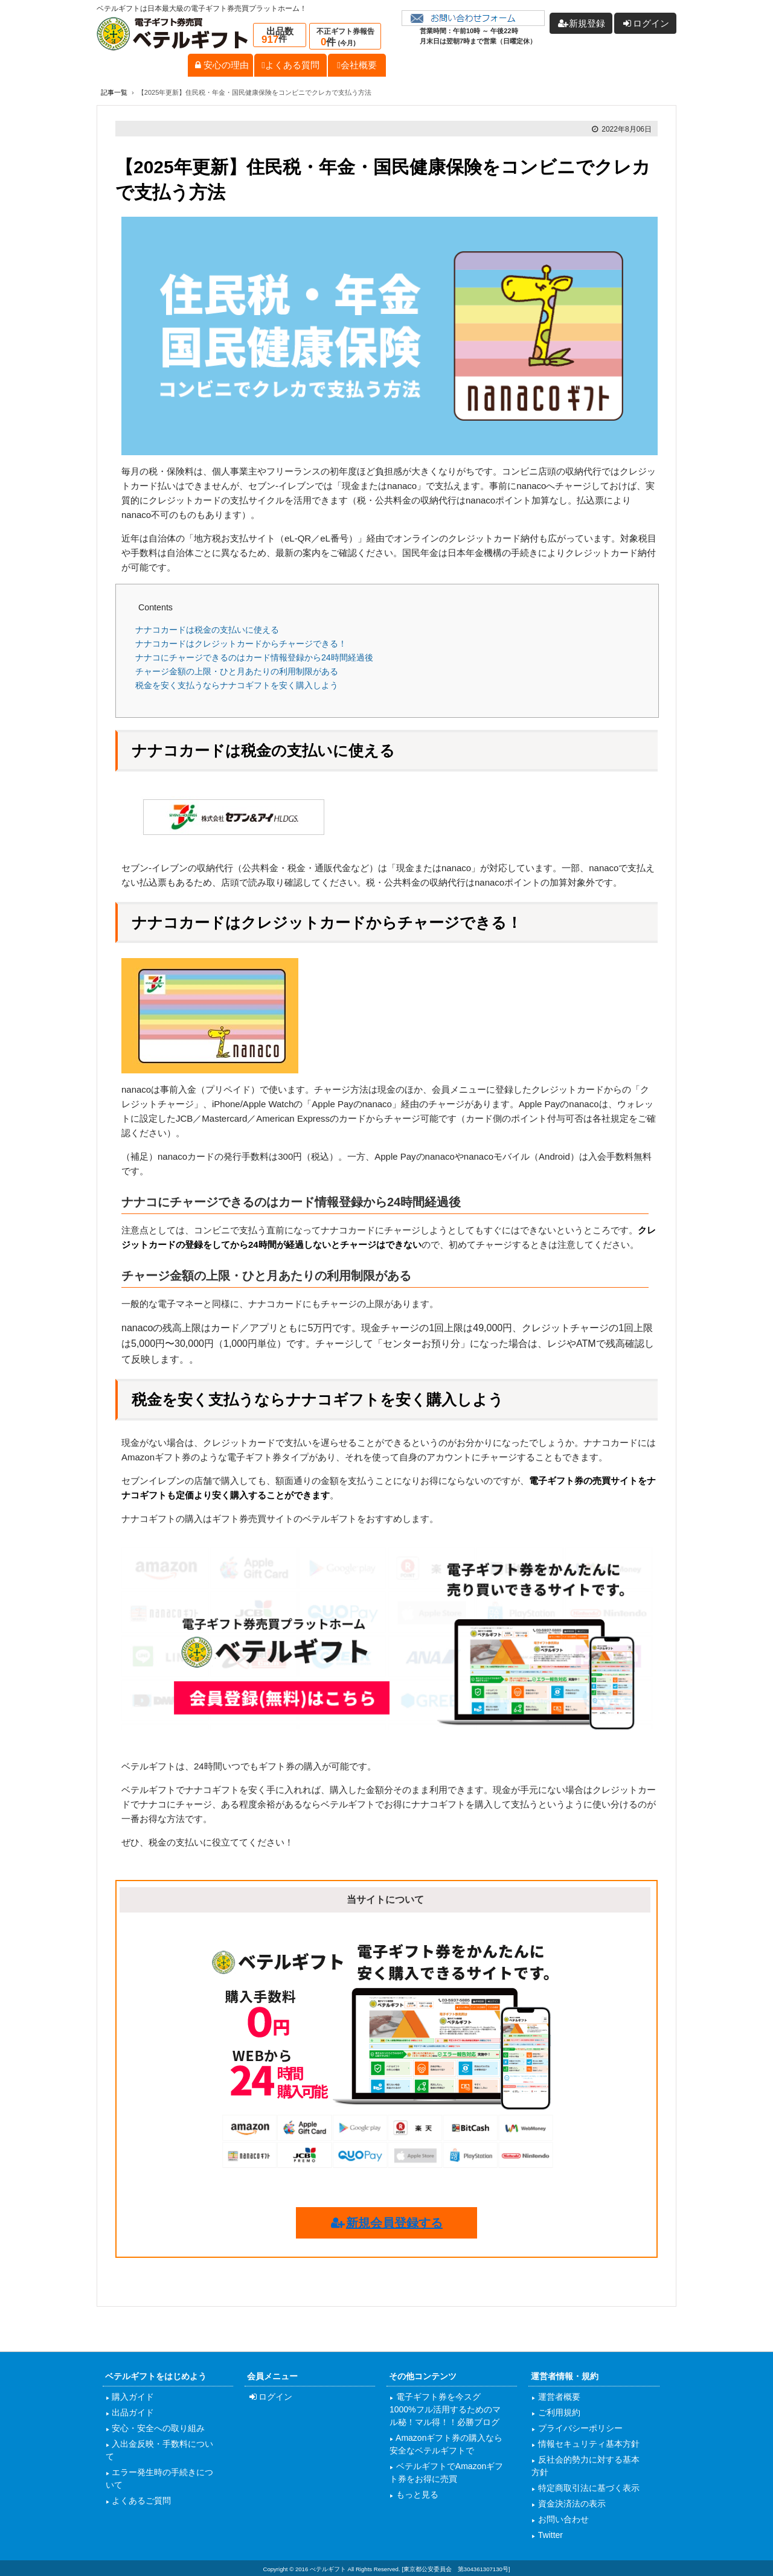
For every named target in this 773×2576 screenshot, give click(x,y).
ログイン (270, 2397)
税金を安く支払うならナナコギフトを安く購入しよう (236, 685)
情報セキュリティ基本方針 (588, 2444)
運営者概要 (558, 2397)
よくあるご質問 (141, 2500)
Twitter (549, 2535)
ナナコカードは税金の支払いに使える (207, 629)
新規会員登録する (386, 2222)
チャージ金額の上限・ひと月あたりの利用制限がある (236, 671)
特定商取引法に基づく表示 (588, 2488)
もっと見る (416, 2494)
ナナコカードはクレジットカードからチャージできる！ (241, 643)
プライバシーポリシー (579, 2428)
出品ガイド (132, 2412)
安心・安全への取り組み (157, 2428)
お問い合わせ (562, 2519)
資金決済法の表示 (571, 2503)
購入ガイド (132, 2397)
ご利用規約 (558, 2412)
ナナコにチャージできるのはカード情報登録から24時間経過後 (254, 657)
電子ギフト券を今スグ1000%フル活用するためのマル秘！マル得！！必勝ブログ (445, 2409)
